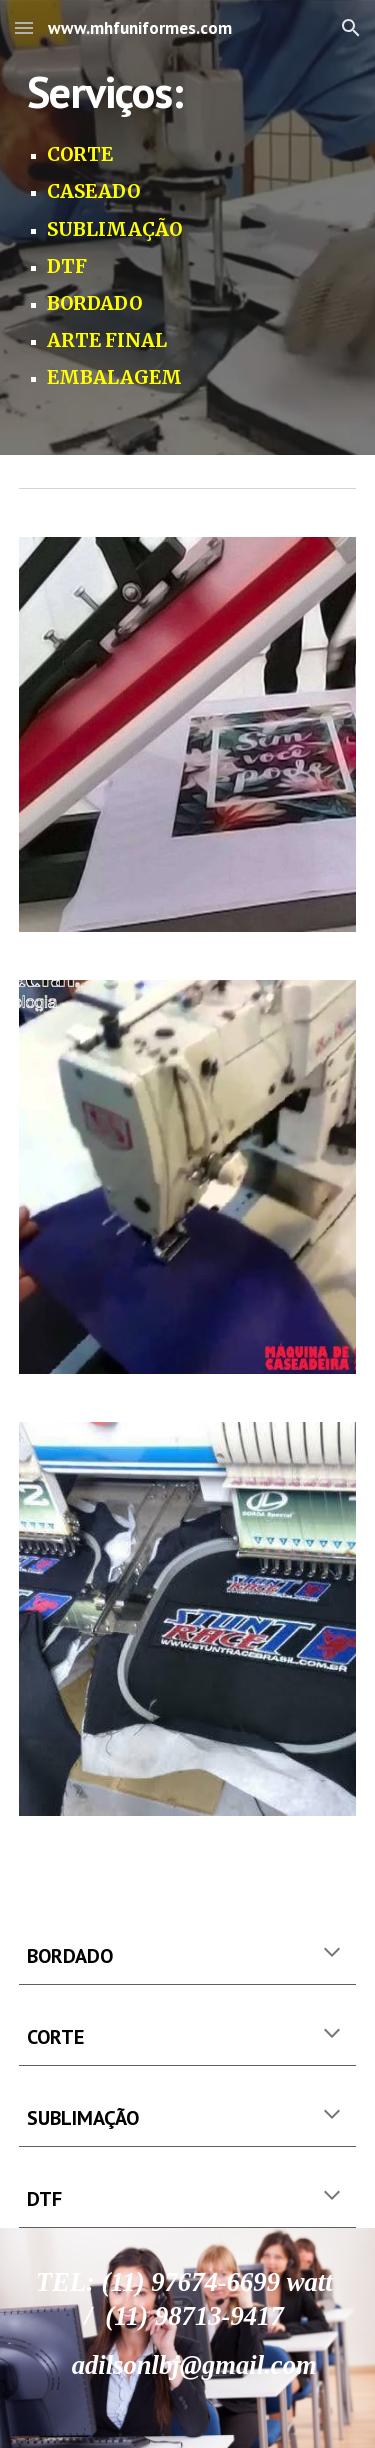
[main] (188, 227)
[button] (24, 27)
